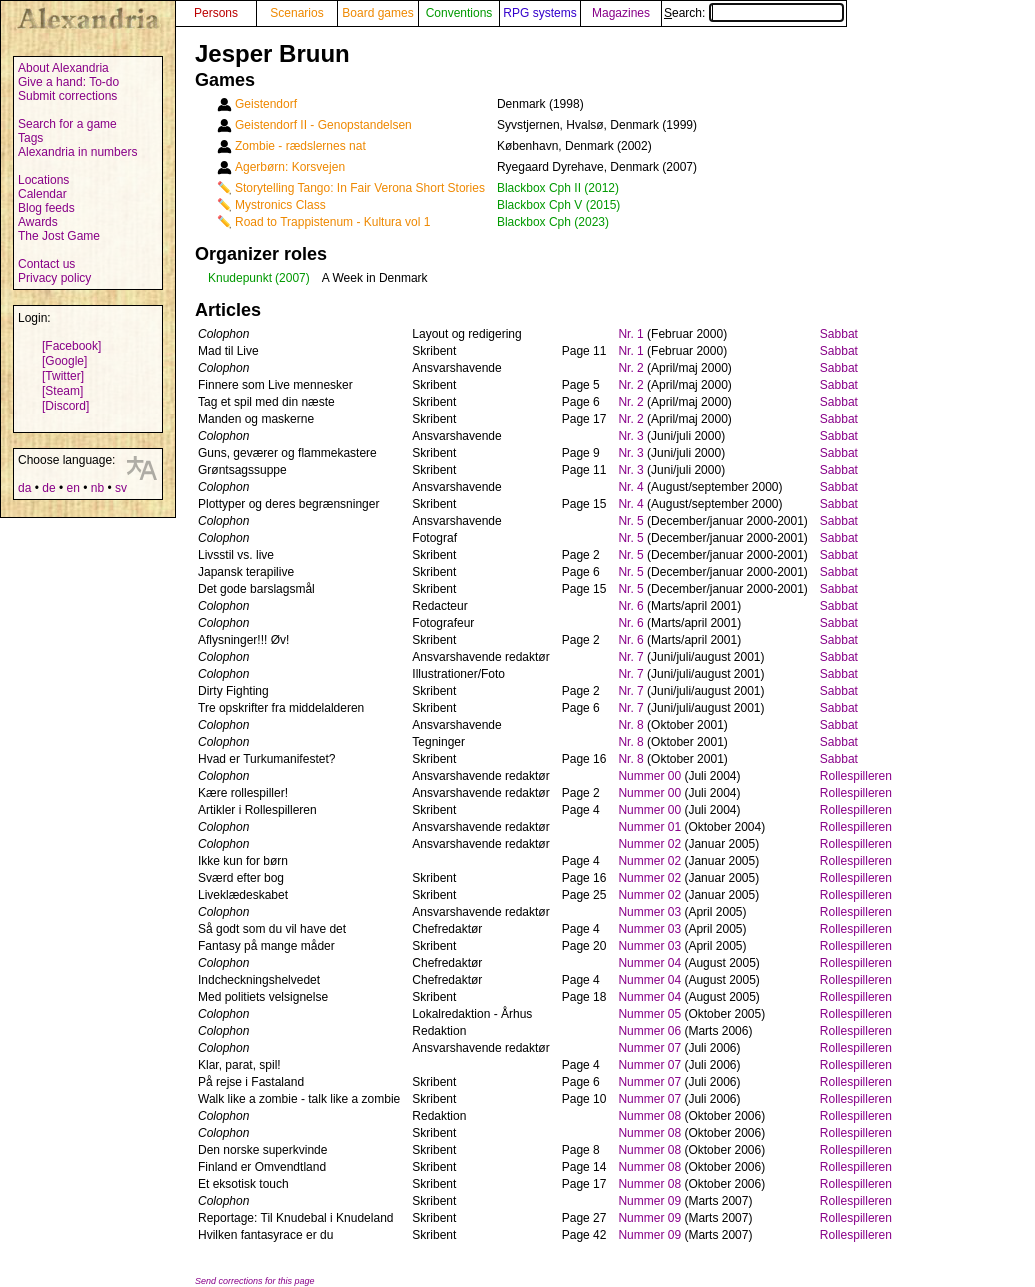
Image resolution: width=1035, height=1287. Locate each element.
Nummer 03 (649, 912)
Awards (38, 222)
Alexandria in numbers (77, 152)
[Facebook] (71, 346)
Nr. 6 (630, 606)
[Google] (64, 361)
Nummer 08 (649, 1116)
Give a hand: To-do (68, 82)
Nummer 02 (649, 844)
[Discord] (65, 406)
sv (121, 488)
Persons (216, 13)
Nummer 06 (649, 1031)
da (24, 488)
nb (97, 488)
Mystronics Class (280, 205)
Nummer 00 (649, 776)
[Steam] (62, 391)
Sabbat (839, 334)
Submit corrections (67, 96)
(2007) (292, 278)
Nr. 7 (630, 657)
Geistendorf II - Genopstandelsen (323, 125)
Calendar (42, 194)
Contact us (46, 264)
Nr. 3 (630, 436)
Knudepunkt (240, 278)
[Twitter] (63, 376)
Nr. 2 (630, 368)
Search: (754, 13)
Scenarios (296, 13)
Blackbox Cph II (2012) (558, 188)
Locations (43, 180)
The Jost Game (59, 236)
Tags (30, 138)
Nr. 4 (630, 487)
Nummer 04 (649, 963)
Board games (377, 13)
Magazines (621, 13)
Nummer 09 (649, 1201)
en (72, 488)
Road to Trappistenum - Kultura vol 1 (332, 222)
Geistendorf (266, 104)
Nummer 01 (649, 827)
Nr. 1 (630, 334)
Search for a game (67, 124)
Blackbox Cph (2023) (553, 222)
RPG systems (539, 13)
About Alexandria (63, 68)
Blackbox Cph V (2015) (558, 205)
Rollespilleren (856, 776)
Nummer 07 (649, 1048)
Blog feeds (46, 208)
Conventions (459, 13)
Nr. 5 (630, 521)
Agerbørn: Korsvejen (290, 167)
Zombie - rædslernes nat (300, 146)
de (48, 488)
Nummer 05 (649, 1014)
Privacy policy (54, 278)
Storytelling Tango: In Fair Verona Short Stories (360, 188)
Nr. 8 (630, 725)
